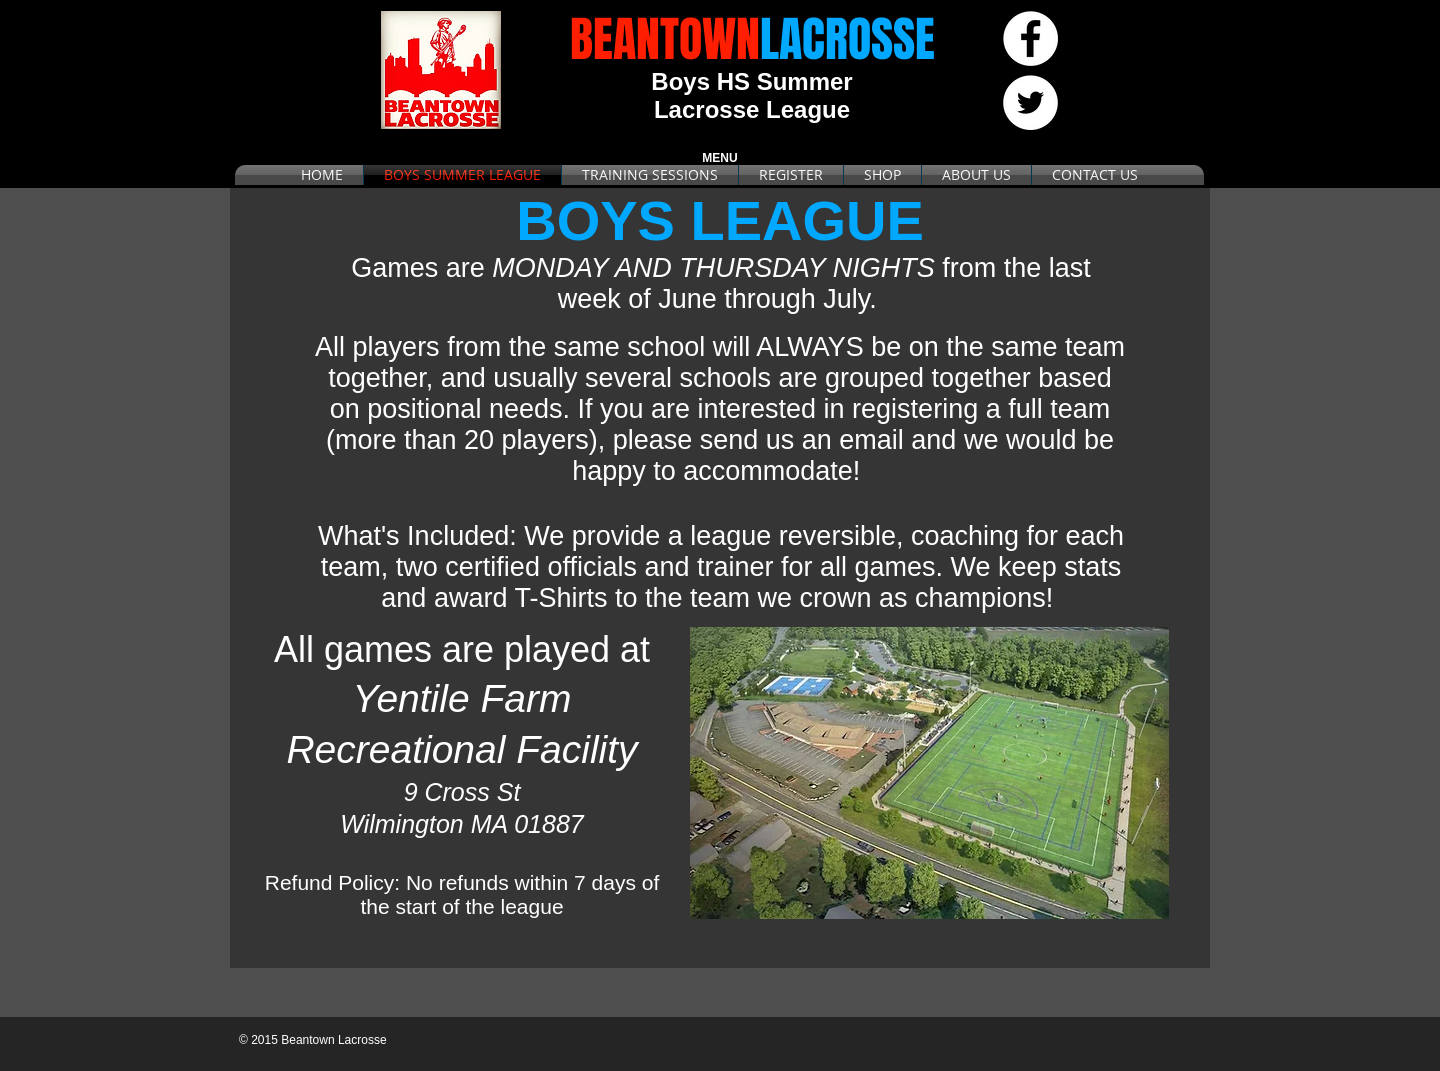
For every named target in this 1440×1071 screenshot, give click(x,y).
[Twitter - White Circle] (1030, 102)
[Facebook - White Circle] (1030, 38)
